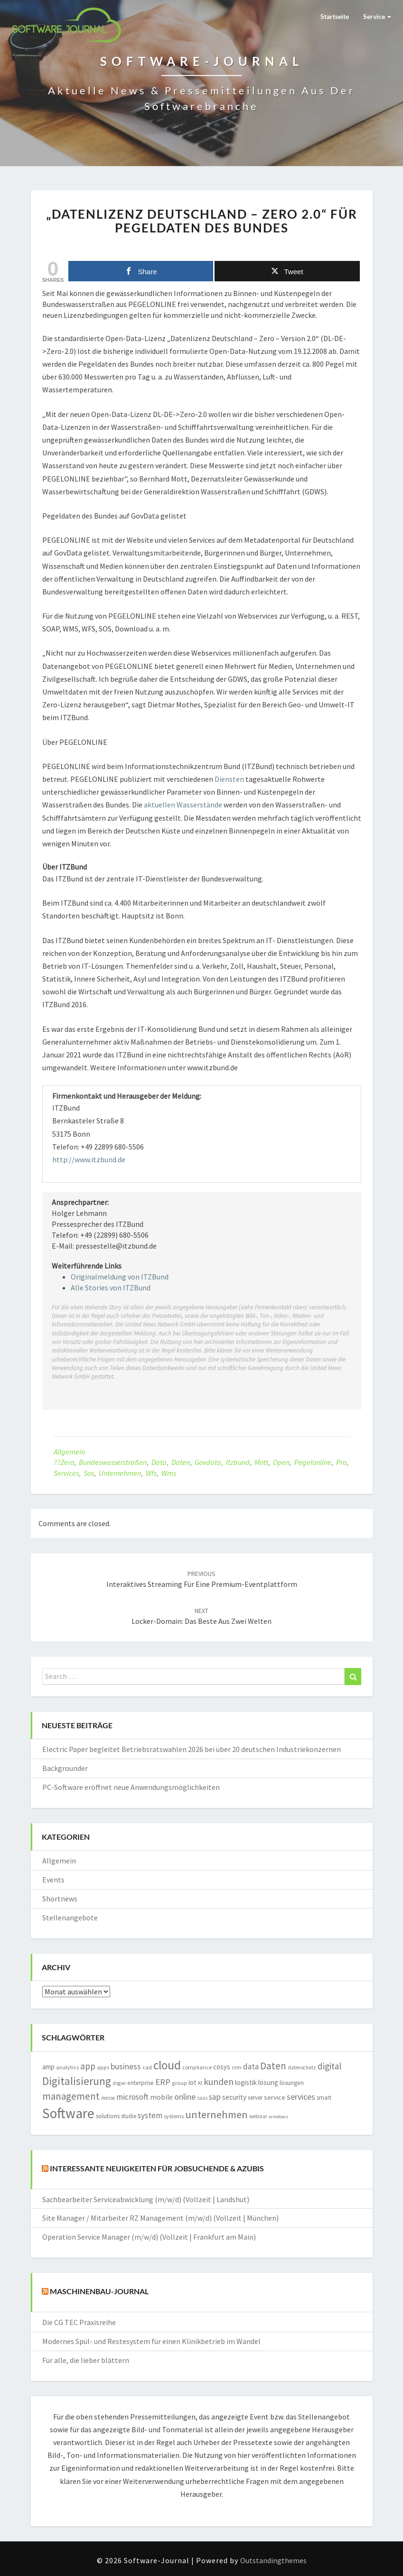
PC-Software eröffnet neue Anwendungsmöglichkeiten (131, 1787)
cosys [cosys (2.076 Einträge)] (221, 2066)
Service (377, 16)
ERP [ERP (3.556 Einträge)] (162, 2081)
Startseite (334, 16)
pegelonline (312, 1462)
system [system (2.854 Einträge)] (150, 2115)
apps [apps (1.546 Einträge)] (103, 2067)
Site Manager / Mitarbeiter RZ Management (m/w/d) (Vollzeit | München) (160, 2218)
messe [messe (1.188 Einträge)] (108, 2097)
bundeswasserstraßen (113, 1462)
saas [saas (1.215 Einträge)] (202, 2097)
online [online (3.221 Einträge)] (185, 2096)
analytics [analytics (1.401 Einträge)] (67, 2067)
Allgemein (69, 1451)
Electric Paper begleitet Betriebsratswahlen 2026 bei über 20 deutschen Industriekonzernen (191, 1749)
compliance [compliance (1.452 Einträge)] (197, 2067)
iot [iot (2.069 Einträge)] (192, 2082)
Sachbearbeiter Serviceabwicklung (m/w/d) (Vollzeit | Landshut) (145, 2199)
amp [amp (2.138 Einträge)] (48, 2066)
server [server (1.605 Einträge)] (255, 2098)
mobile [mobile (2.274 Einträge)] (161, 2097)
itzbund (238, 1462)
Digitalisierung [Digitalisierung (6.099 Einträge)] (76, 2081)
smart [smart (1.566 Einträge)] (324, 2098)
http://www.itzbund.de (88, 1159)
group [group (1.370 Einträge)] (179, 2082)
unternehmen (120, 1473)
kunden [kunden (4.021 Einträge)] (219, 2081)
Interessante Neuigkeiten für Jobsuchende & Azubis (157, 2168)
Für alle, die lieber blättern (85, 2360)
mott (261, 1462)
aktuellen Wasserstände (183, 804)
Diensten (229, 779)
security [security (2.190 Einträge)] (234, 2097)
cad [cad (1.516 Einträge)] (147, 2067)
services (66, 1473)
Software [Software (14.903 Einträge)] (68, 2113)
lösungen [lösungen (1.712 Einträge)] (292, 2083)
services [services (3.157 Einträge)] (301, 2096)
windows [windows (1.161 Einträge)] (278, 2116)
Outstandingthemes (273, 2560)
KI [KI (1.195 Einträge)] (200, 2083)
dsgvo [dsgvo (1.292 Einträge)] (119, 2083)
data (159, 1462)
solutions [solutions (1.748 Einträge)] (108, 2116)
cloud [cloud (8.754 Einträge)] (167, 2065)
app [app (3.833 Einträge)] (87, 2066)
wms (168, 1473)
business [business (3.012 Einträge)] (126, 2066)
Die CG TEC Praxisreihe (79, 2322)
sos (89, 1473)
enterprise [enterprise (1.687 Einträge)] (140, 2083)
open (281, 1462)
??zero (64, 1462)
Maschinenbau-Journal (99, 2291)
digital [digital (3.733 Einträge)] (329, 2066)
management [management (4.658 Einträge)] (71, 2096)
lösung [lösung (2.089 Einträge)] (268, 2082)
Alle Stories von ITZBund (110, 1287)
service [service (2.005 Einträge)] (274, 2097)
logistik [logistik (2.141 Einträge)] (246, 2082)
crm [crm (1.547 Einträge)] (237, 2067)
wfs (151, 1473)
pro (341, 1462)
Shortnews (59, 1898)
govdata (208, 1462)
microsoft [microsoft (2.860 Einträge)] (132, 2097)
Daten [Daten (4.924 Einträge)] (273, 2065)
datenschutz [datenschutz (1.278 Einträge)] (302, 2067)
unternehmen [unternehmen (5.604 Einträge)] (216, 2114)
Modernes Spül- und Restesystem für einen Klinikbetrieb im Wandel (151, 2341)
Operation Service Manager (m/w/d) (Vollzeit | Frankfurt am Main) (149, 2237)
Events (53, 1879)
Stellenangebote (70, 1917)
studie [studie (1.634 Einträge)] (128, 2116)
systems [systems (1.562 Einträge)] (174, 2116)
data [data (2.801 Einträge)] (251, 2066)
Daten (180, 1462)
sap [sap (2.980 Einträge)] (215, 2097)
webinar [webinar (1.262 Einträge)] (258, 2116)
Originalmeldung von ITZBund (120, 1276)
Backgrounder (65, 1768)
